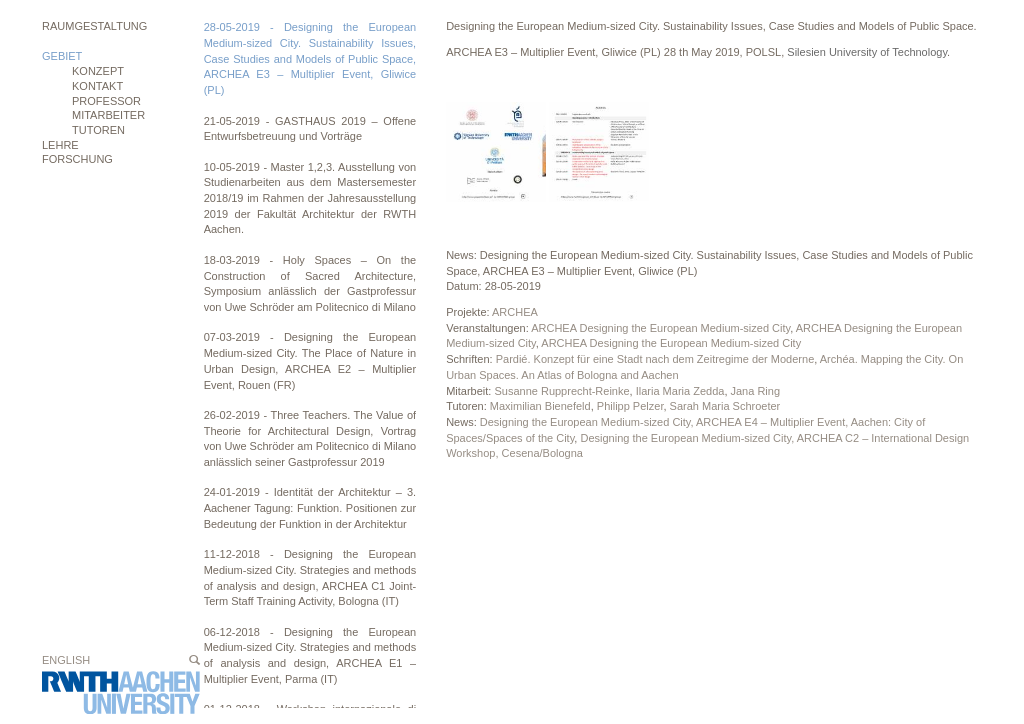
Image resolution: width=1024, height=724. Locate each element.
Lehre (60, 145)
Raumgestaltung (94, 26)
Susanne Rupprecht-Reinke (561, 391)
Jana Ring (756, 391)
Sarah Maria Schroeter (725, 406)
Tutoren (98, 130)
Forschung (77, 159)
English (66, 660)
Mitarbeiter (108, 115)
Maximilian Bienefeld (540, 406)
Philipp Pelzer (630, 406)
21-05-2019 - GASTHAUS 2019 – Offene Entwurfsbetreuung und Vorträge (310, 129)
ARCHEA (515, 312)
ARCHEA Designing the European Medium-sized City (660, 328)
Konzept (98, 71)
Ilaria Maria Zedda (680, 391)
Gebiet (62, 56)
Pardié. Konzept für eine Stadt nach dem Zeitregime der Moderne (655, 359)
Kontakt (97, 86)
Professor (106, 101)
